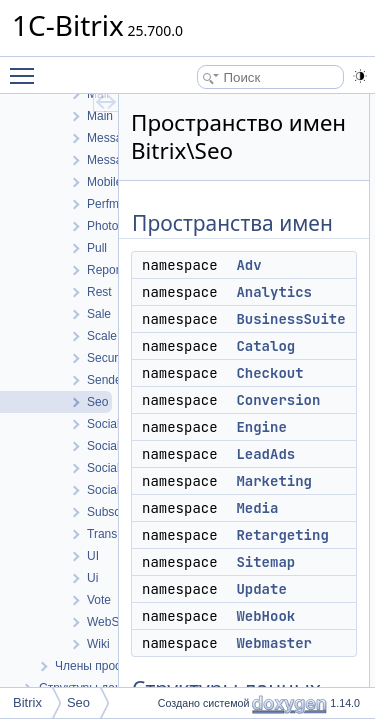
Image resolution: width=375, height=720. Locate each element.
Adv (248, 265)
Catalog (265, 346)
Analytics (274, 292)
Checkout (269, 373)
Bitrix (27, 702)
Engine (261, 427)
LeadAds (265, 454)
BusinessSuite (290, 319)
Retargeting (282, 535)
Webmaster (274, 643)
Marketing (274, 481)
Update (261, 589)
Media (257, 508)
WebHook (265, 616)
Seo (78, 702)
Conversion (278, 400)
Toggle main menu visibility (27, 67)
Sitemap (265, 562)
